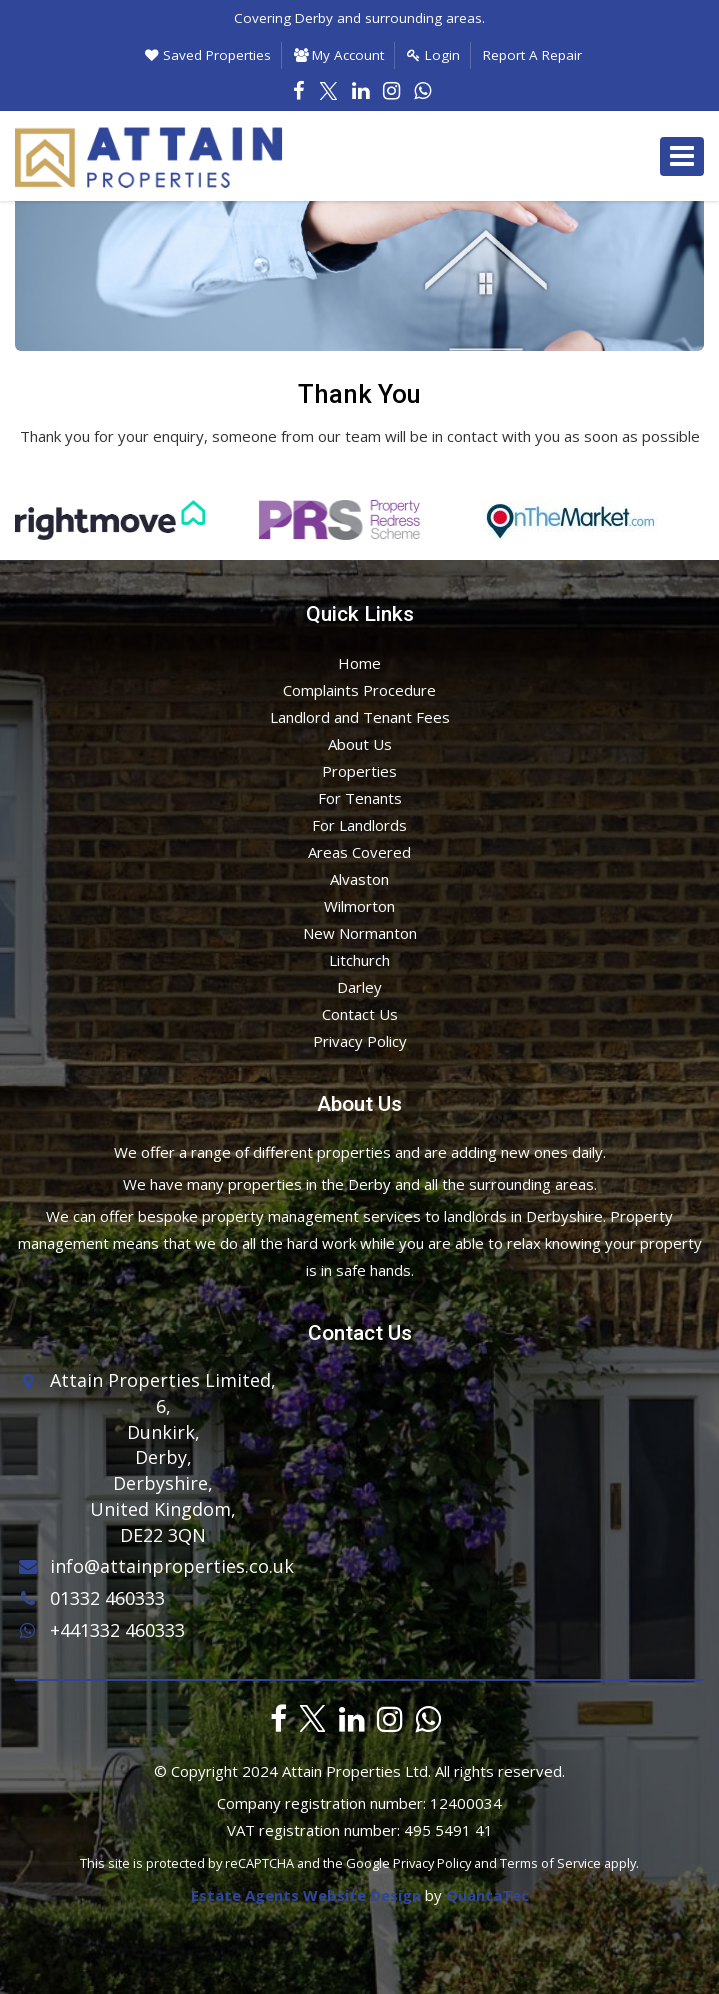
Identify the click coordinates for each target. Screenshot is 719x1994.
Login (433, 55)
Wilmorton (359, 906)
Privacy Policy (360, 1041)
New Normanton (360, 933)
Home (359, 663)
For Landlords (359, 825)
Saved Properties (208, 55)
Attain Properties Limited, (163, 1380)
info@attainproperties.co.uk (154, 1565)
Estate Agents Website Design (306, 1895)
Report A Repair (532, 55)
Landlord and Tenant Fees (360, 717)
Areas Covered (359, 852)
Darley (359, 987)
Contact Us (360, 1014)
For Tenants (360, 798)
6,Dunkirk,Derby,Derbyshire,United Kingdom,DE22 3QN (163, 1470)
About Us (360, 744)
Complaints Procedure (359, 690)
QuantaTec (487, 1895)
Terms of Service (550, 1863)
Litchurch (359, 960)
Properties (359, 771)
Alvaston (359, 879)
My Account (339, 55)
